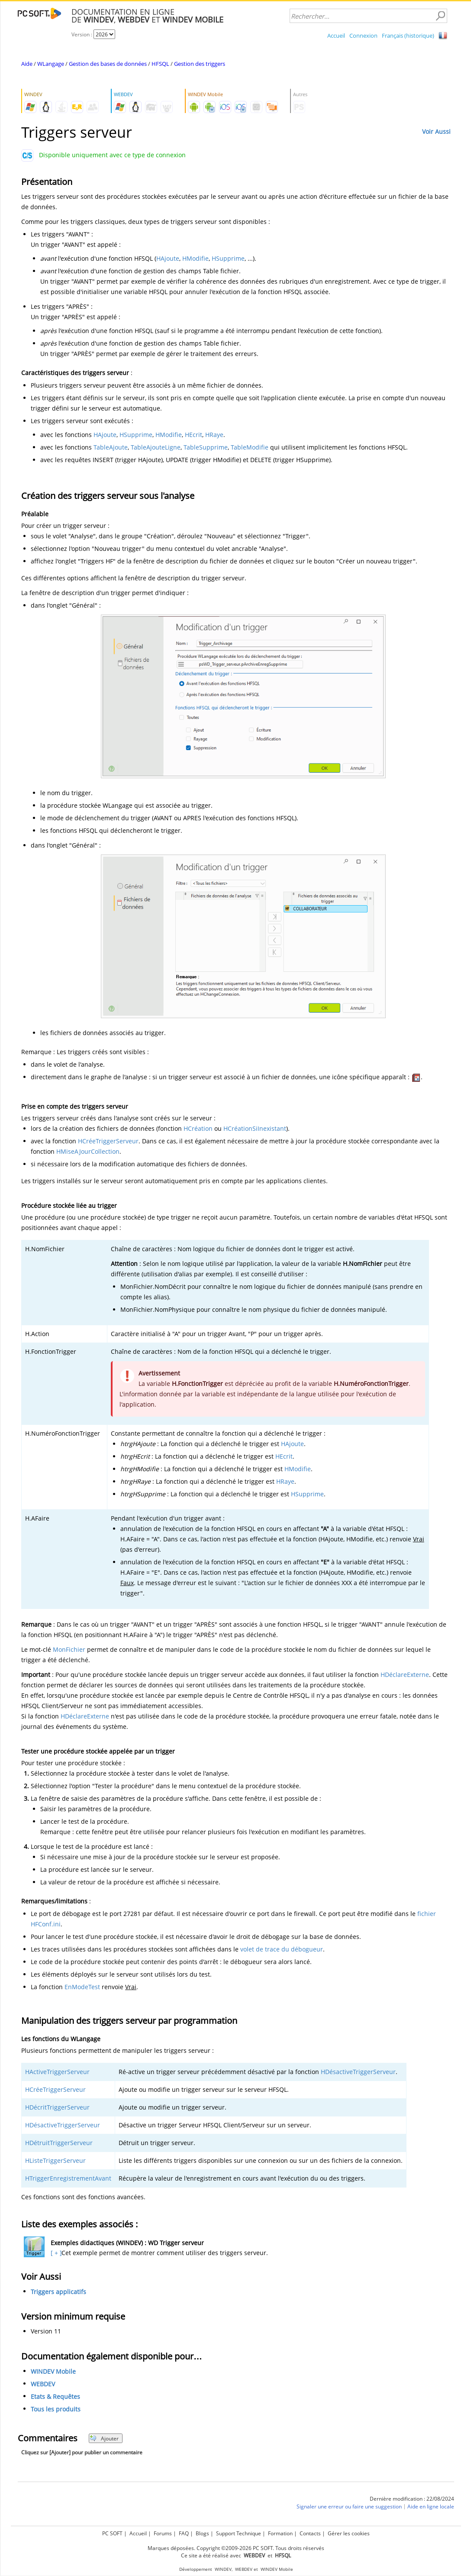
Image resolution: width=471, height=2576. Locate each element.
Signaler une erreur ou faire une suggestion (349, 2506)
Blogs (202, 2533)
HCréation (198, 1128)
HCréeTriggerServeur (108, 1141)
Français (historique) (408, 35)
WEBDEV (43, 2384)
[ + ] (55, 2253)
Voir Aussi (436, 131)
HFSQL (160, 64)
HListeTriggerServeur (55, 2160)
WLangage (50, 64)
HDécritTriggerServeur (57, 2107)
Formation (280, 2533)
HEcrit (193, 434)
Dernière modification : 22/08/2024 (412, 2498)
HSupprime (228, 258)
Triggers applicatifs (58, 2292)
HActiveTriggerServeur (57, 2072)
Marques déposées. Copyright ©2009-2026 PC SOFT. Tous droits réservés (236, 2548)
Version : (82, 34)
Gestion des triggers (199, 64)
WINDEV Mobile (53, 2371)
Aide (26, 64)
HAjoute (167, 258)
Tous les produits (56, 2409)
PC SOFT (112, 2533)
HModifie (195, 258)
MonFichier (69, 1649)
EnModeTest (82, 1987)
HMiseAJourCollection (87, 1151)
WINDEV (223, 2569)
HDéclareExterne (405, 1674)
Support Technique (238, 2533)
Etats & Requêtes (55, 2396)
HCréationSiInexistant (254, 1128)
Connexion (363, 35)
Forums (163, 2533)
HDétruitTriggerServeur (59, 2143)
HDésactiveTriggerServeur (358, 2072)
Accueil (336, 35)
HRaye (214, 434)
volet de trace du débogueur (281, 1949)
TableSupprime (206, 447)
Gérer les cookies (349, 2533)
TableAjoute (111, 447)
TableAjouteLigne (156, 447)
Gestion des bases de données (108, 64)
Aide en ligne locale (430, 2506)
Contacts (310, 2533)
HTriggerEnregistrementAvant (68, 2178)
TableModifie (249, 447)
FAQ (184, 2533)
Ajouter (104, 2438)
